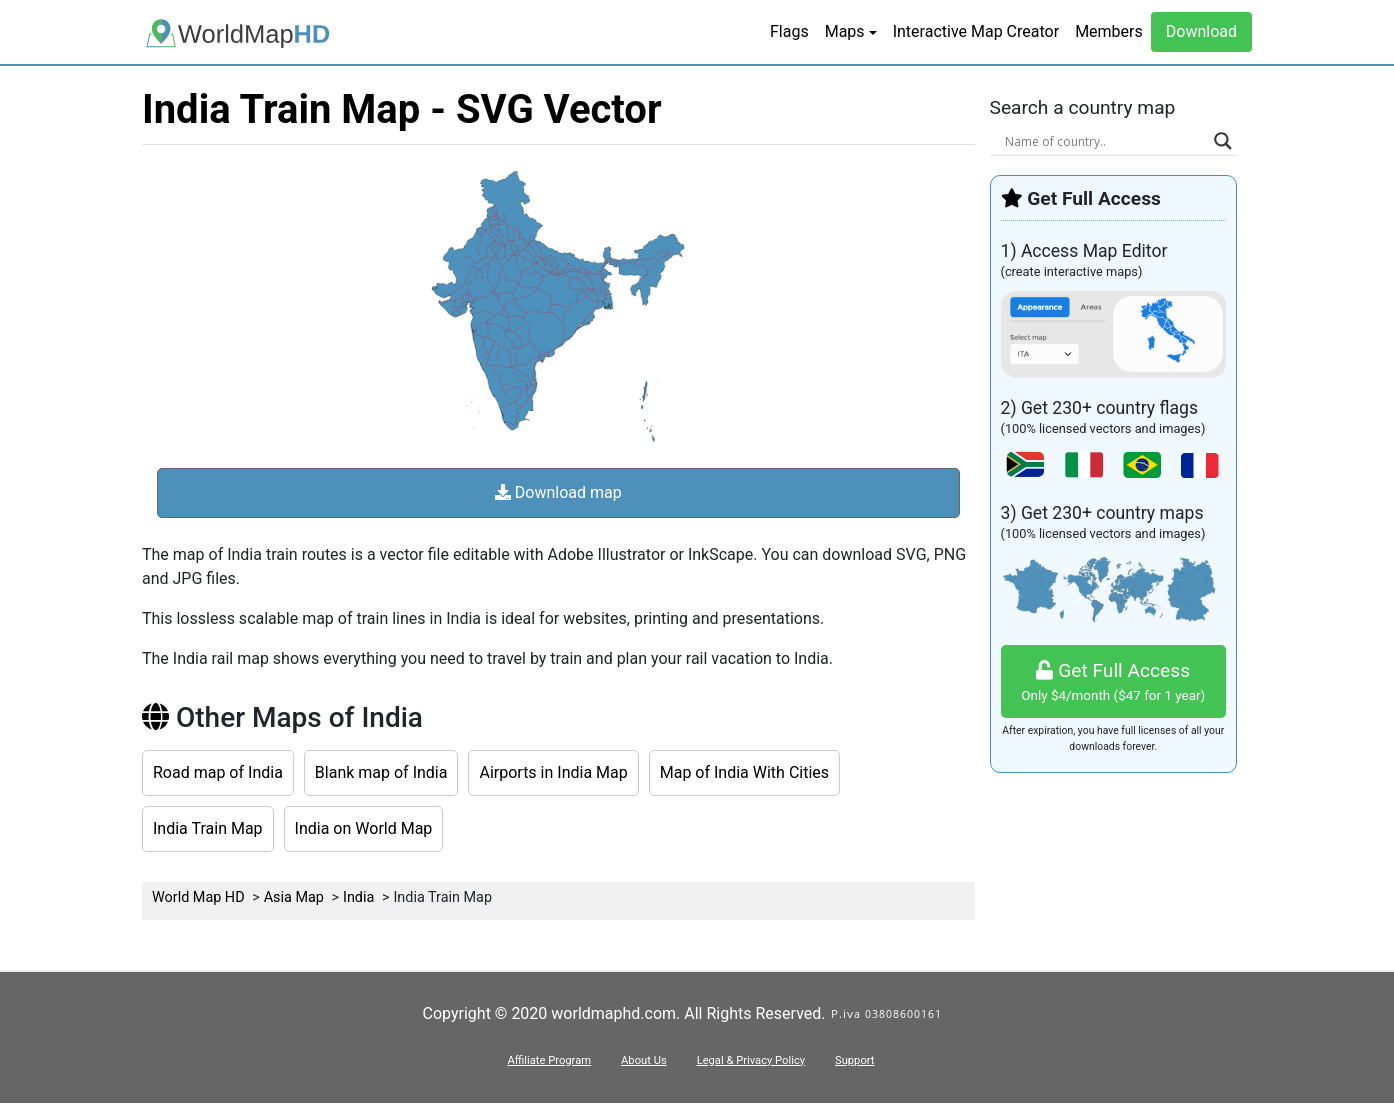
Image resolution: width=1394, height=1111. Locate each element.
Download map (558, 492)
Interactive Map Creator (976, 31)
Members (1109, 31)
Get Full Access (1114, 682)
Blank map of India (381, 772)
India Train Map (208, 828)
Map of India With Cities (744, 772)
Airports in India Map (553, 772)
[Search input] (1105, 141)
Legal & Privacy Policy (751, 1060)
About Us (644, 1060)
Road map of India (218, 772)
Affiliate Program (549, 1060)
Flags (789, 31)
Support (854, 1060)
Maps (845, 31)
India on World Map (364, 828)
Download (1201, 31)
